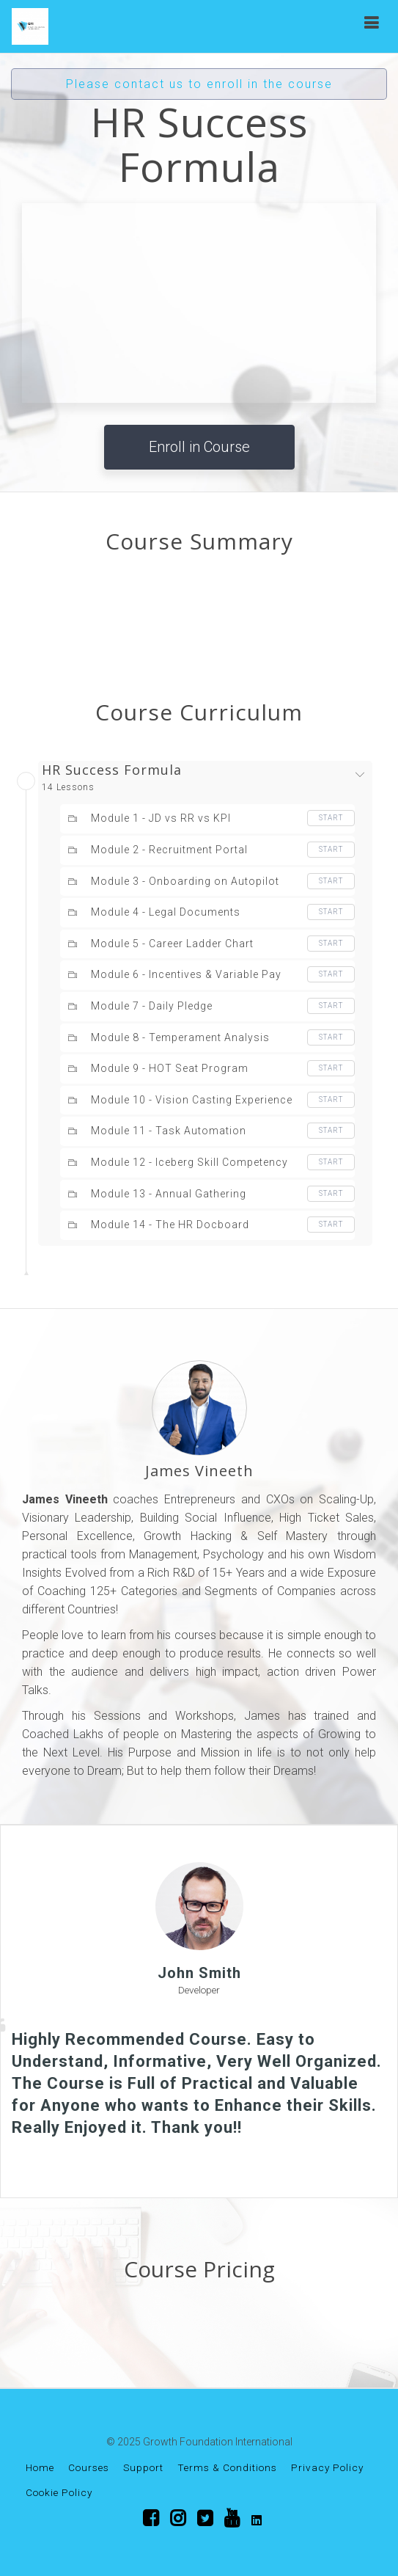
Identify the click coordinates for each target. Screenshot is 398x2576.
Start (331, 818)
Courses (88, 2467)
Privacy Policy (327, 2467)
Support (143, 2467)
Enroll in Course (199, 447)
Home (40, 2467)
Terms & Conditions (227, 2467)
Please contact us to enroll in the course (199, 84)
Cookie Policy (59, 2492)
